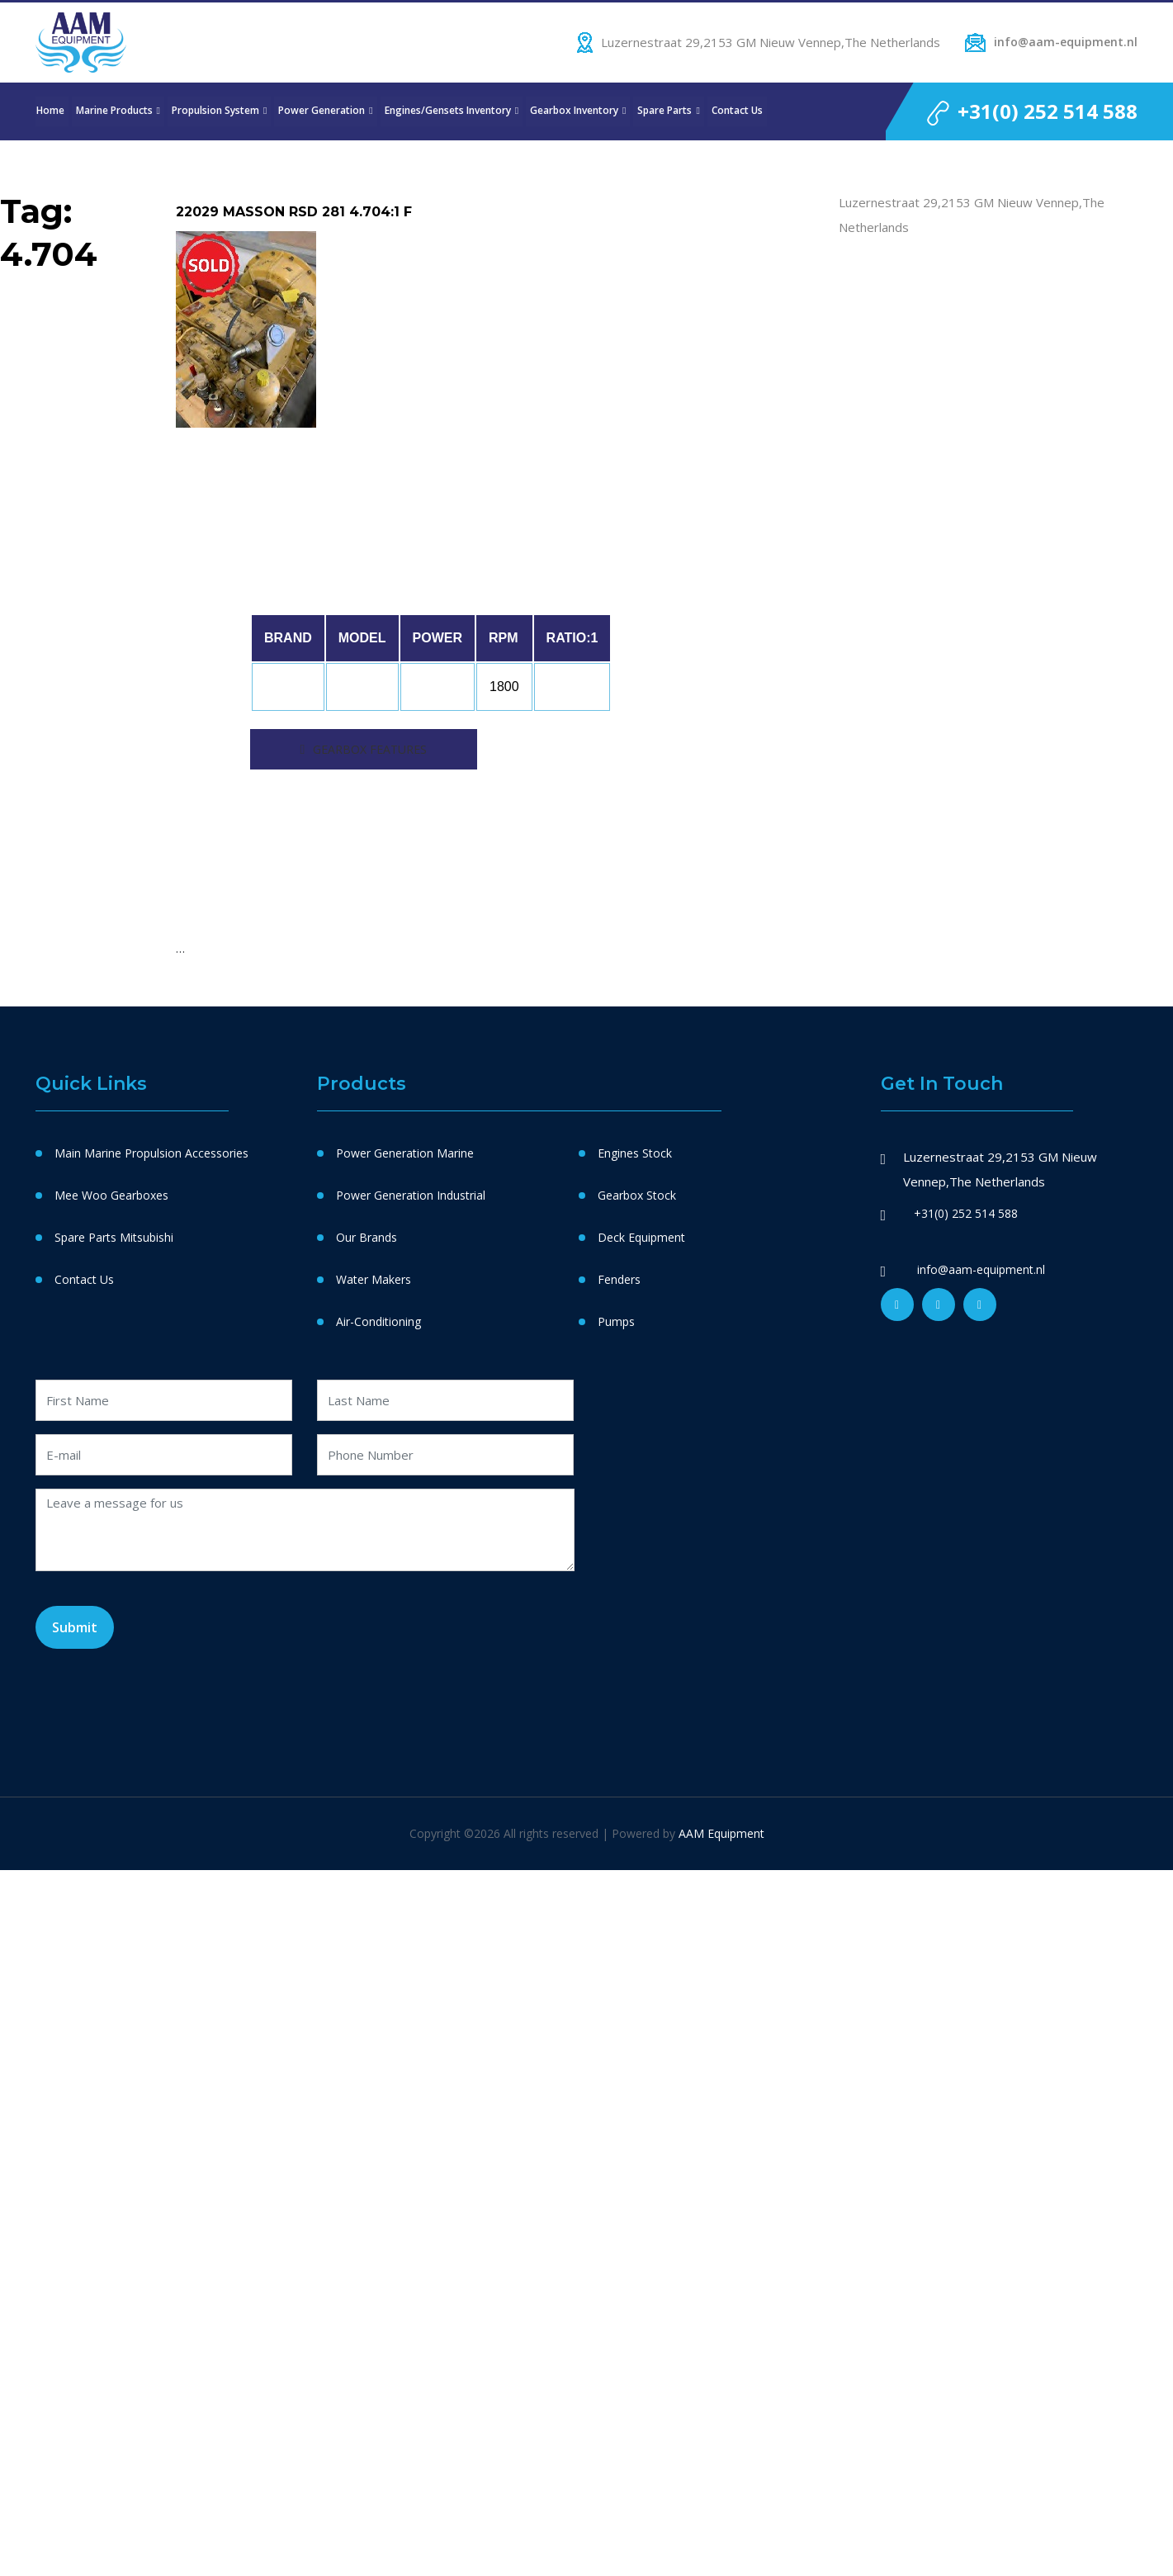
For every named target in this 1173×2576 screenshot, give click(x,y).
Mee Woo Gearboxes (111, 1195)
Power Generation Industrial (410, 1195)
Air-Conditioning (378, 1321)
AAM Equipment (721, 1833)
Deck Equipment (641, 1237)
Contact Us (737, 111)
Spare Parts (664, 111)
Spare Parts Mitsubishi (113, 1237)
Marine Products (113, 111)
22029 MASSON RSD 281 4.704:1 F (294, 212)
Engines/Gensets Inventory (448, 111)
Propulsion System (215, 111)
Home (49, 111)
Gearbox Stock (637, 1195)
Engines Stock (635, 1153)
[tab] (363, 749)
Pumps (616, 1321)
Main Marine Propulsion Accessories (151, 1153)
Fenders (619, 1279)
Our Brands (366, 1237)
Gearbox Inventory (574, 111)
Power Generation (321, 111)
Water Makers (373, 1279)
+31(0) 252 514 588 (1048, 111)
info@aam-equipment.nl (1066, 42)
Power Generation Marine (405, 1153)
